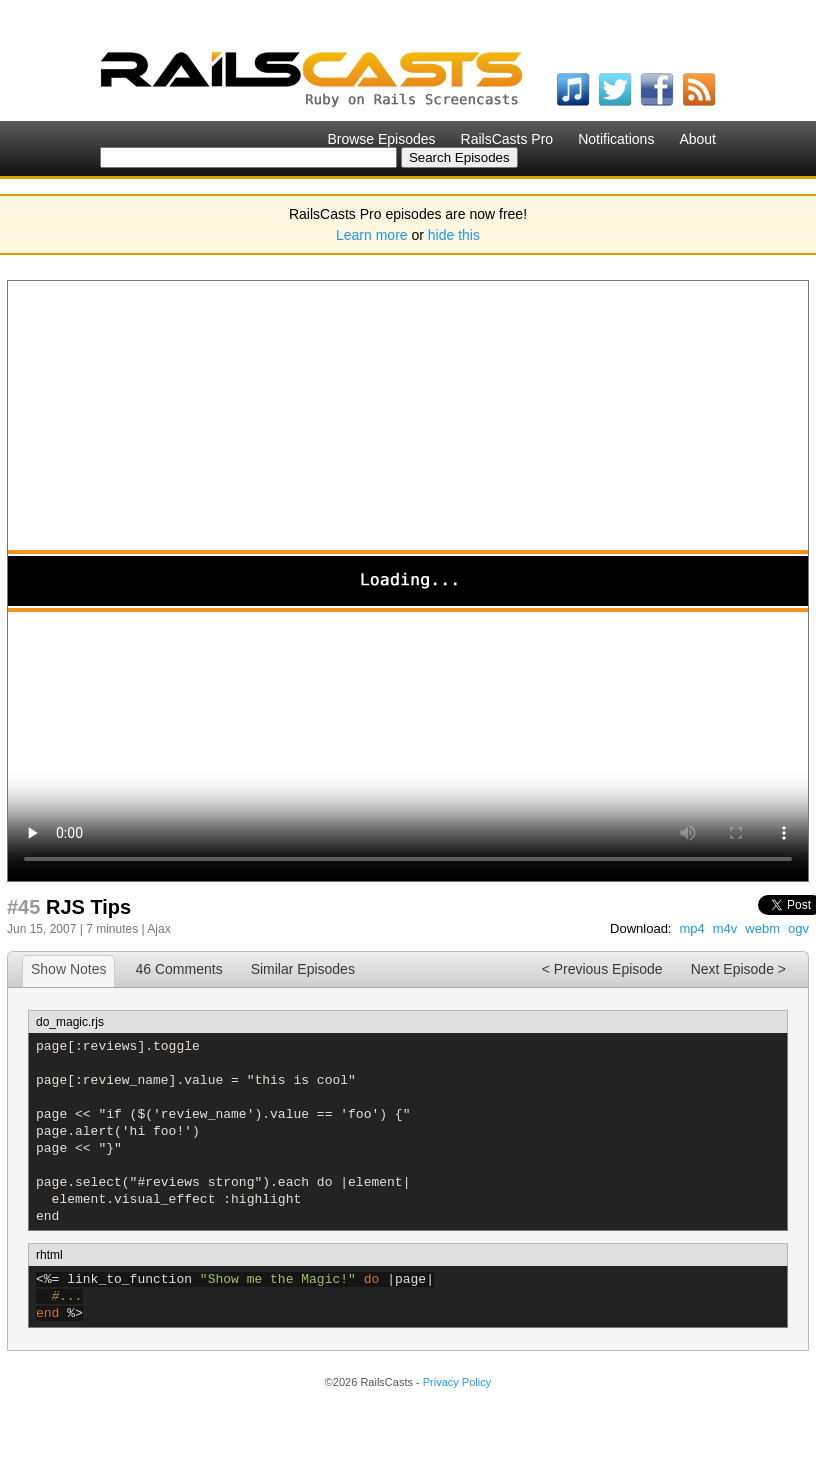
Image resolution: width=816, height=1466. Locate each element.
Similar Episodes (303, 969)
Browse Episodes (381, 139)
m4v (725, 928)
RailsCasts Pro (507, 139)
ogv (798, 928)
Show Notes (68, 969)
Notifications (616, 139)
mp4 (691, 928)
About (697, 139)
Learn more (372, 235)
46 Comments (178, 969)
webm (762, 928)
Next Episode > (738, 969)
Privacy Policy (457, 1382)
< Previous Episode (602, 969)
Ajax (158, 929)
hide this (454, 235)
